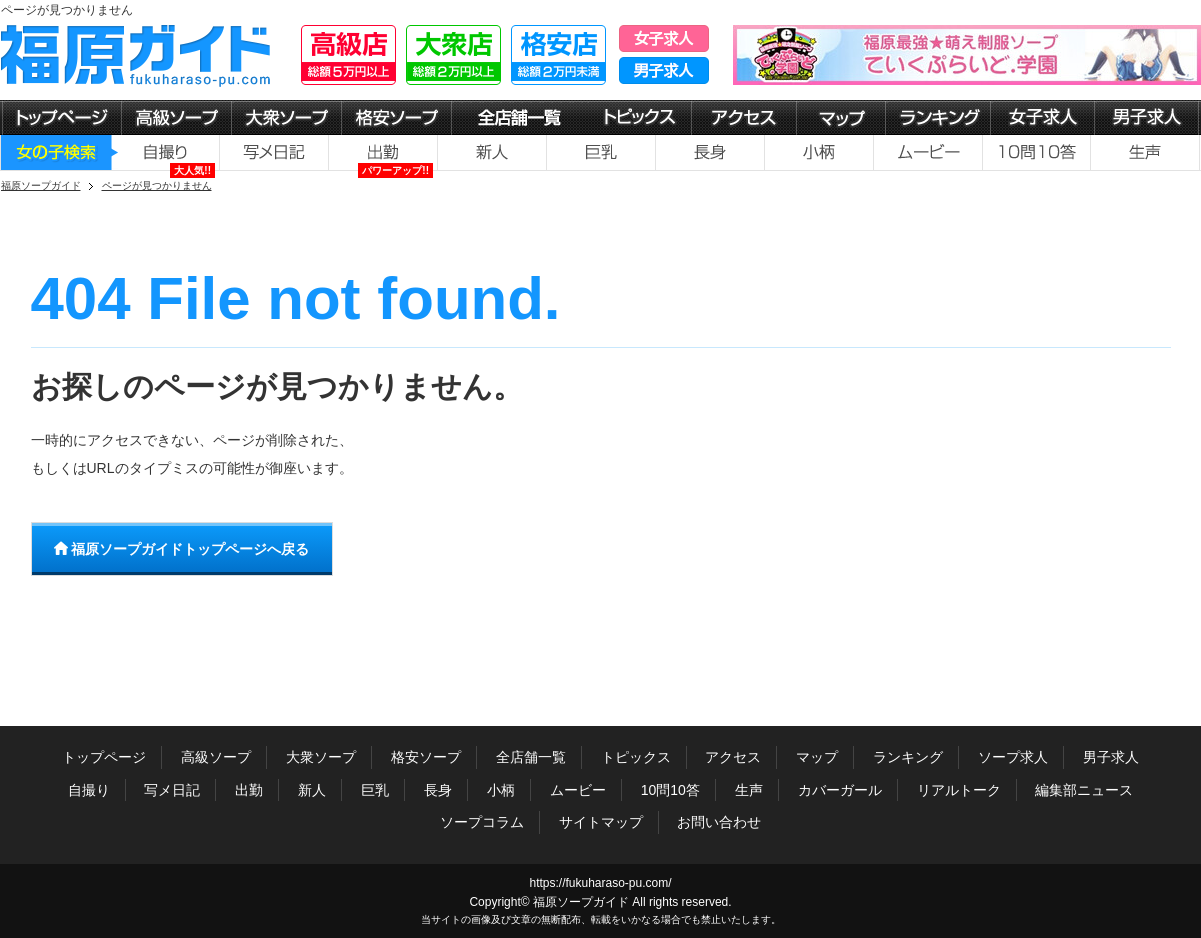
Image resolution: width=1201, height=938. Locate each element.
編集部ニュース (1084, 790)
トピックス (636, 757)
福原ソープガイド (581, 902)
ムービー (578, 790)
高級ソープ (216, 757)
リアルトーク (959, 790)
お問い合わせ (719, 822)
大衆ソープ (321, 757)
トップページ (104, 757)
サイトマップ (601, 822)
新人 (312, 790)
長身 (438, 790)
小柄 (501, 790)
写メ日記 (172, 790)
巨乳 (375, 790)
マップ (817, 757)
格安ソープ (426, 757)
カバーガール (840, 790)
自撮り (89, 790)
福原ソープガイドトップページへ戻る (182, 549)
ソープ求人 (1013, 757)
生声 (749, 790)
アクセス (733, 757)
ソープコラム (482, 822)
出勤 (249, 790)
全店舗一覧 (531, 757)
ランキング (908, 757)
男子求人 (1111, 757)
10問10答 (670, 790)
